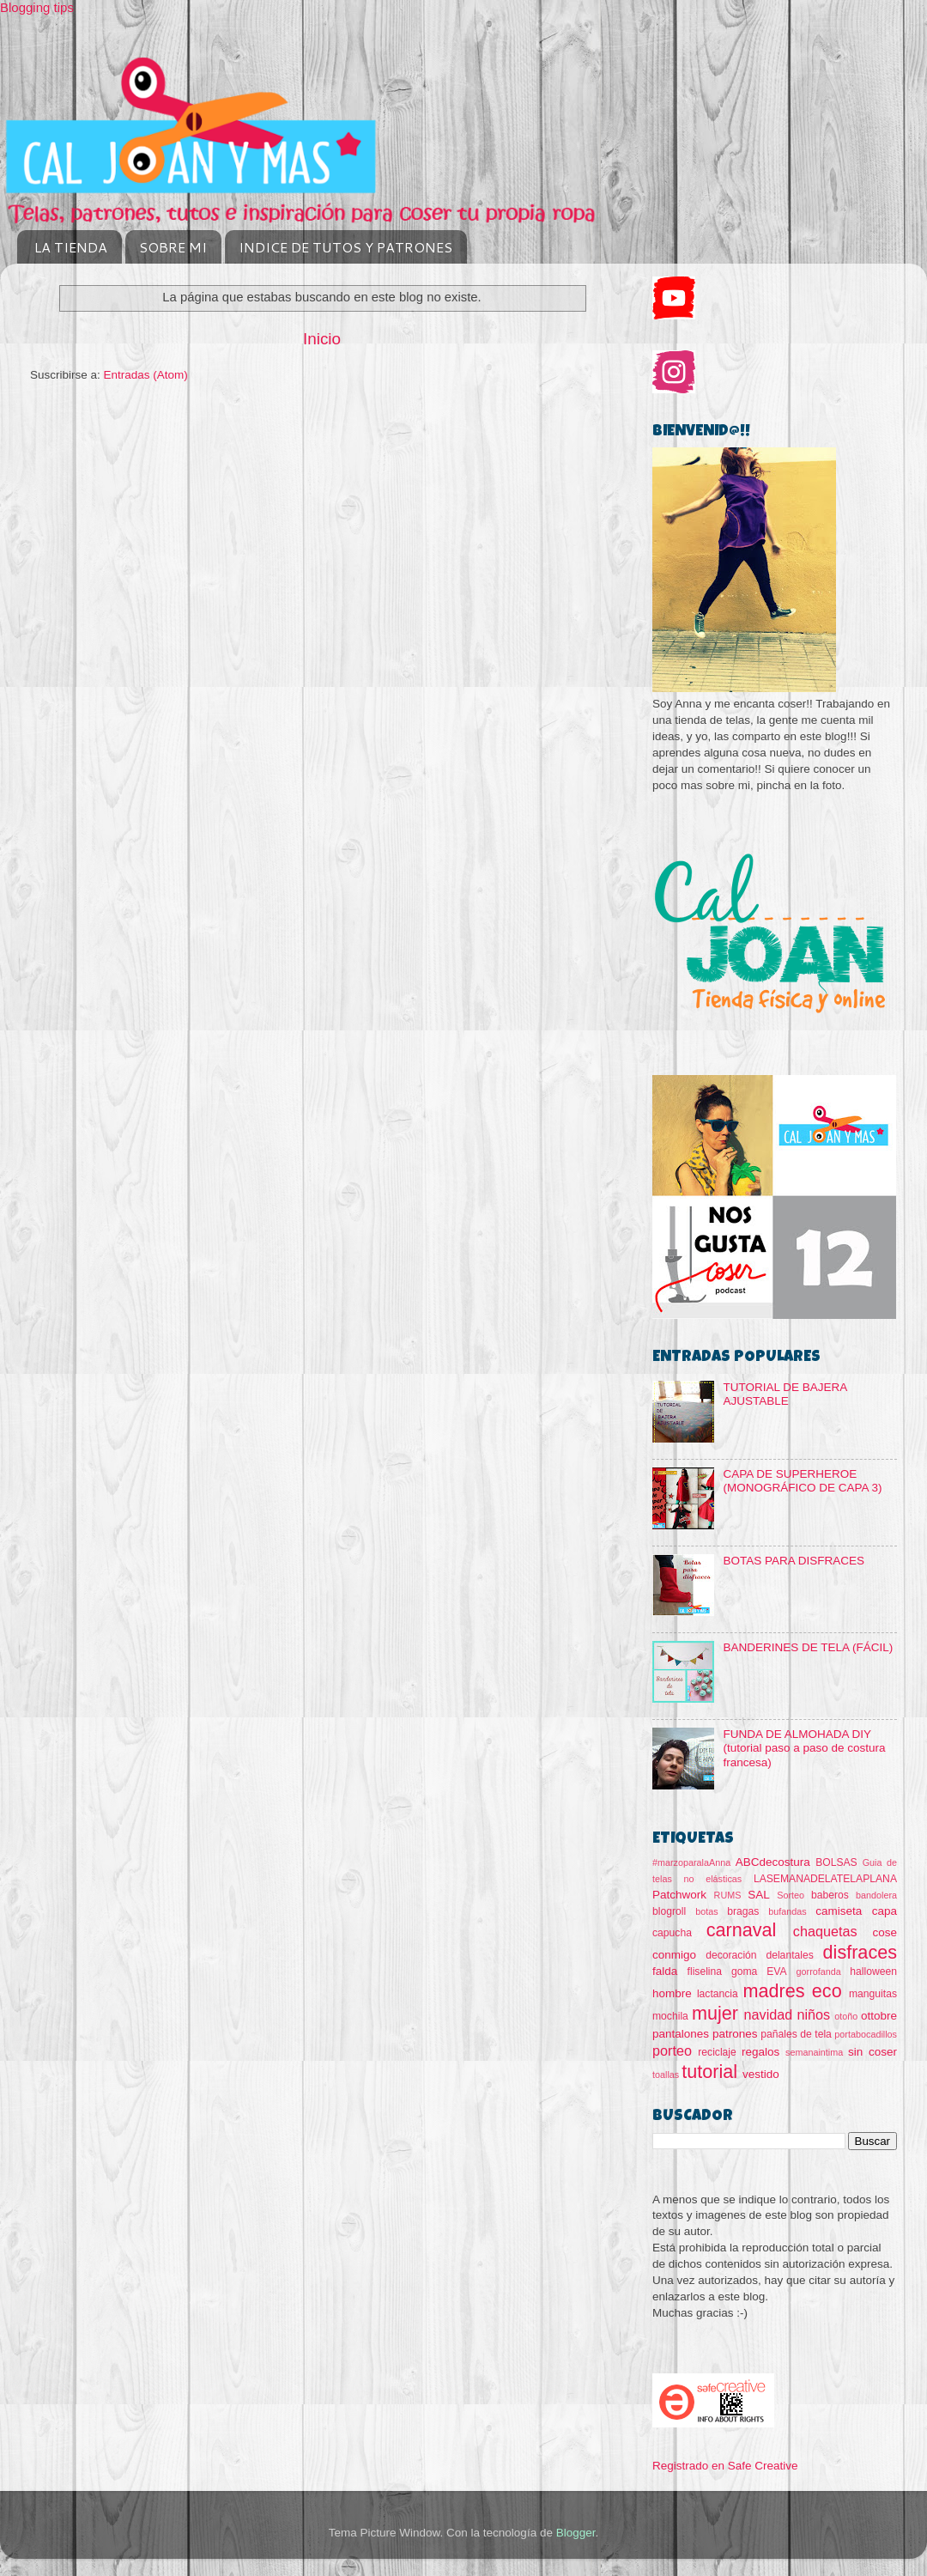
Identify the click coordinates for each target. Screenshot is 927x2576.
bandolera (876, 1895)
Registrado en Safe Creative (725, 2465)
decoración (731, 1955)
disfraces (860, 1952)
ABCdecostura (773, 1862)
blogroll (669, 1911)
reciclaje (717, 2052)
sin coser (872, 2051)
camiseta (838, 1911)
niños (813, 2014)
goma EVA (759, 1971)
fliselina (705, 1971)
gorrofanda (819, 1971)
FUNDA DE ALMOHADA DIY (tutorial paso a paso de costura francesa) (804, 1748)
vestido (760, 2074)
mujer (715, 2013)
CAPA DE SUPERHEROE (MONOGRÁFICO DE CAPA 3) (802, 1480)
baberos (830, 1895)
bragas (743, 1911)
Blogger (576, 2532)
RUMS (728, 1895)
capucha (672, 1933)
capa (884, 1911)
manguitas (873, 1994)
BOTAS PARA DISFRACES (793, 1560)
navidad (768, 2014)
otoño (845, 2016)
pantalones (680, 2033)
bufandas (787, 1911)
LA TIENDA (70, 247)
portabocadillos (865, 2034)
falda (664, 1971)
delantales (789, 1955)
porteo (672, 2050)
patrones (735, 2033)
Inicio (322, 339)
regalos (760, 2051)
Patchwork (679, 1894)
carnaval (741, 1930)
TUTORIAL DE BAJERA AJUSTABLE (784, 1394)
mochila (670, 2016)
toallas (665, 2074)
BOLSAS (836, 1862)
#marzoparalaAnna (691, 1862)
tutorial (709, 2071)
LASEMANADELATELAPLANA (825, 1879)
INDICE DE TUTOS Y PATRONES (345, 247)
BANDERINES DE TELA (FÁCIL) (808, 1647)
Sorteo (790, 1895)
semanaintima (814, 2052)
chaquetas (825, 1931)
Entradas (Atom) (146, 374)
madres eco (792, 1991)
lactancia (717, 1994)
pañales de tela (796, 2034)
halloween (873, 1971)
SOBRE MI (173, 247)
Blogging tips (37, 7)
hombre (672, 1993)
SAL (759, 1894)
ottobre (879, 2015)
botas (706, 1911)
